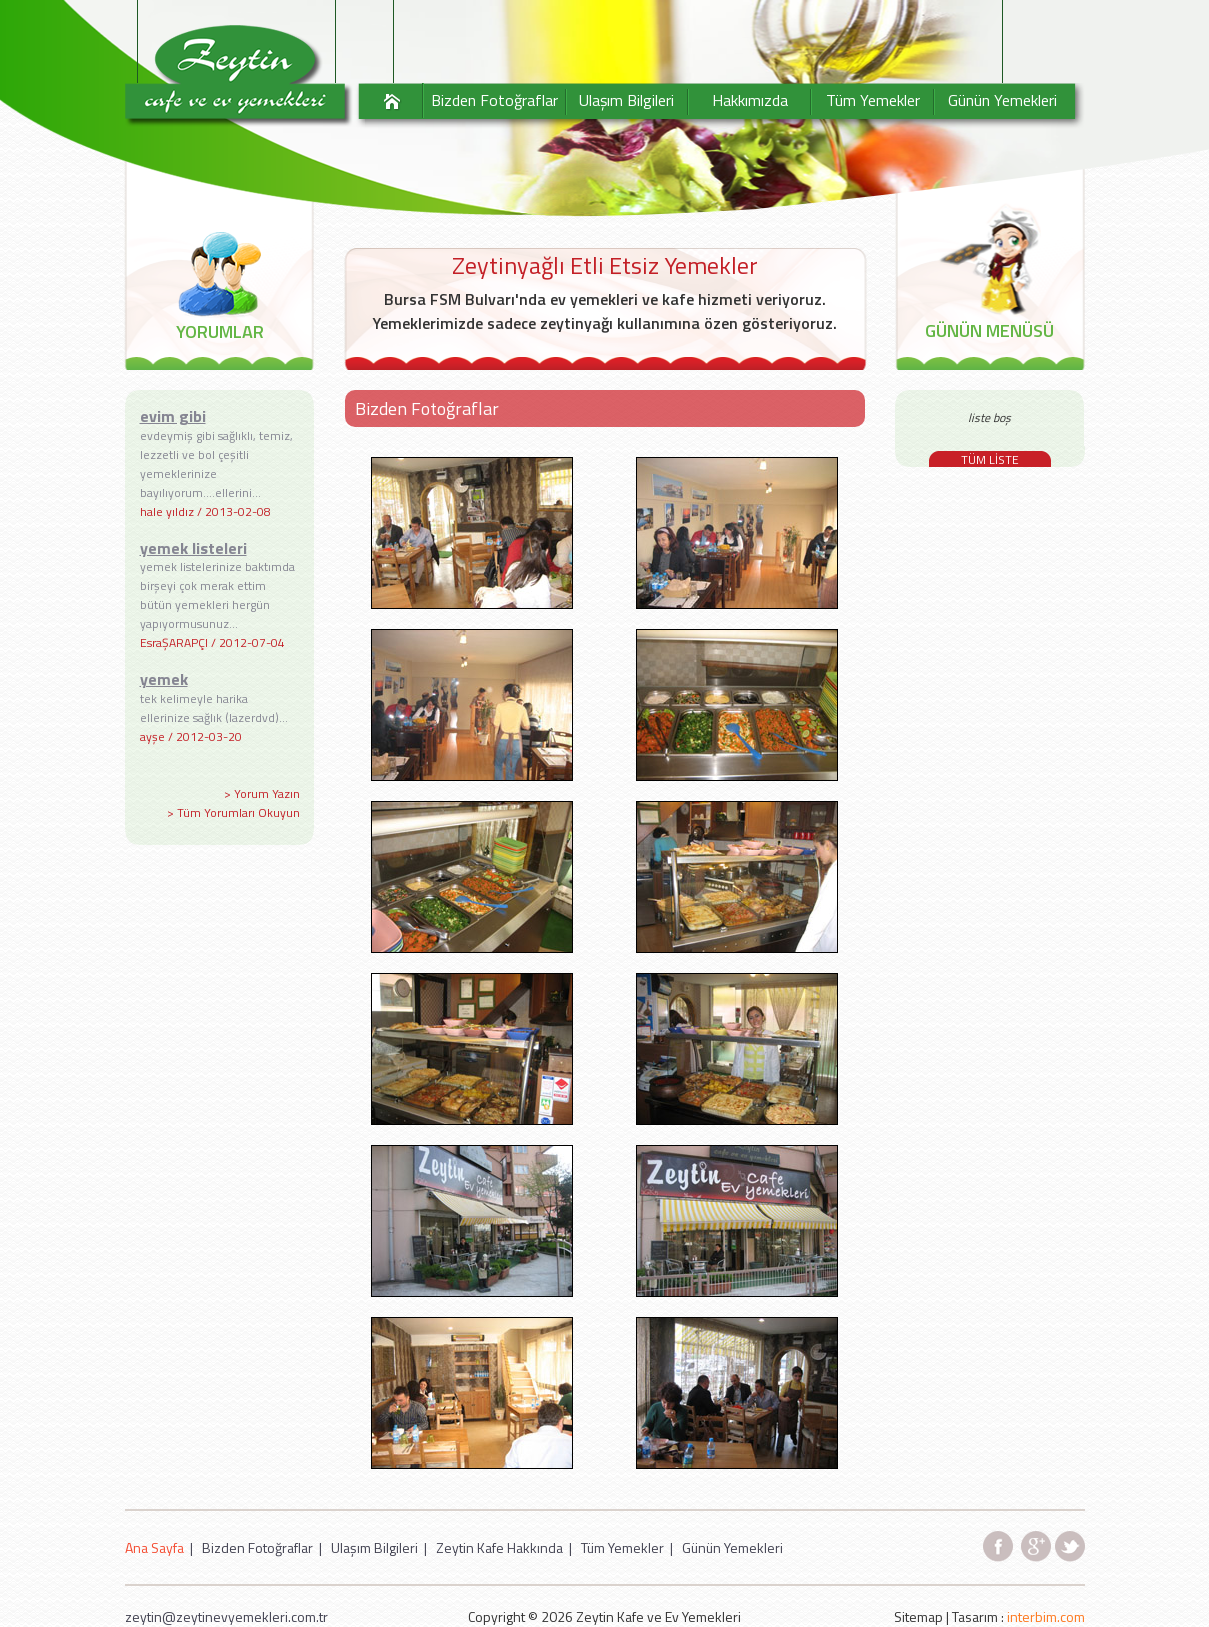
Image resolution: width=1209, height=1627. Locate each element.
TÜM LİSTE (990, 459)
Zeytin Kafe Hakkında (499, 1547)
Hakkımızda (750, 100)
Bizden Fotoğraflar (494, 100)
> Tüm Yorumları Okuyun (233, 812)
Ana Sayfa (154, 1547)
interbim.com (1046, 1616)
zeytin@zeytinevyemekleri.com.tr (226, 1616)
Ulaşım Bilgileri (626, 100)
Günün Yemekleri (1002, 100)
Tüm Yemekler (873, 100)
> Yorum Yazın (262, 793)
